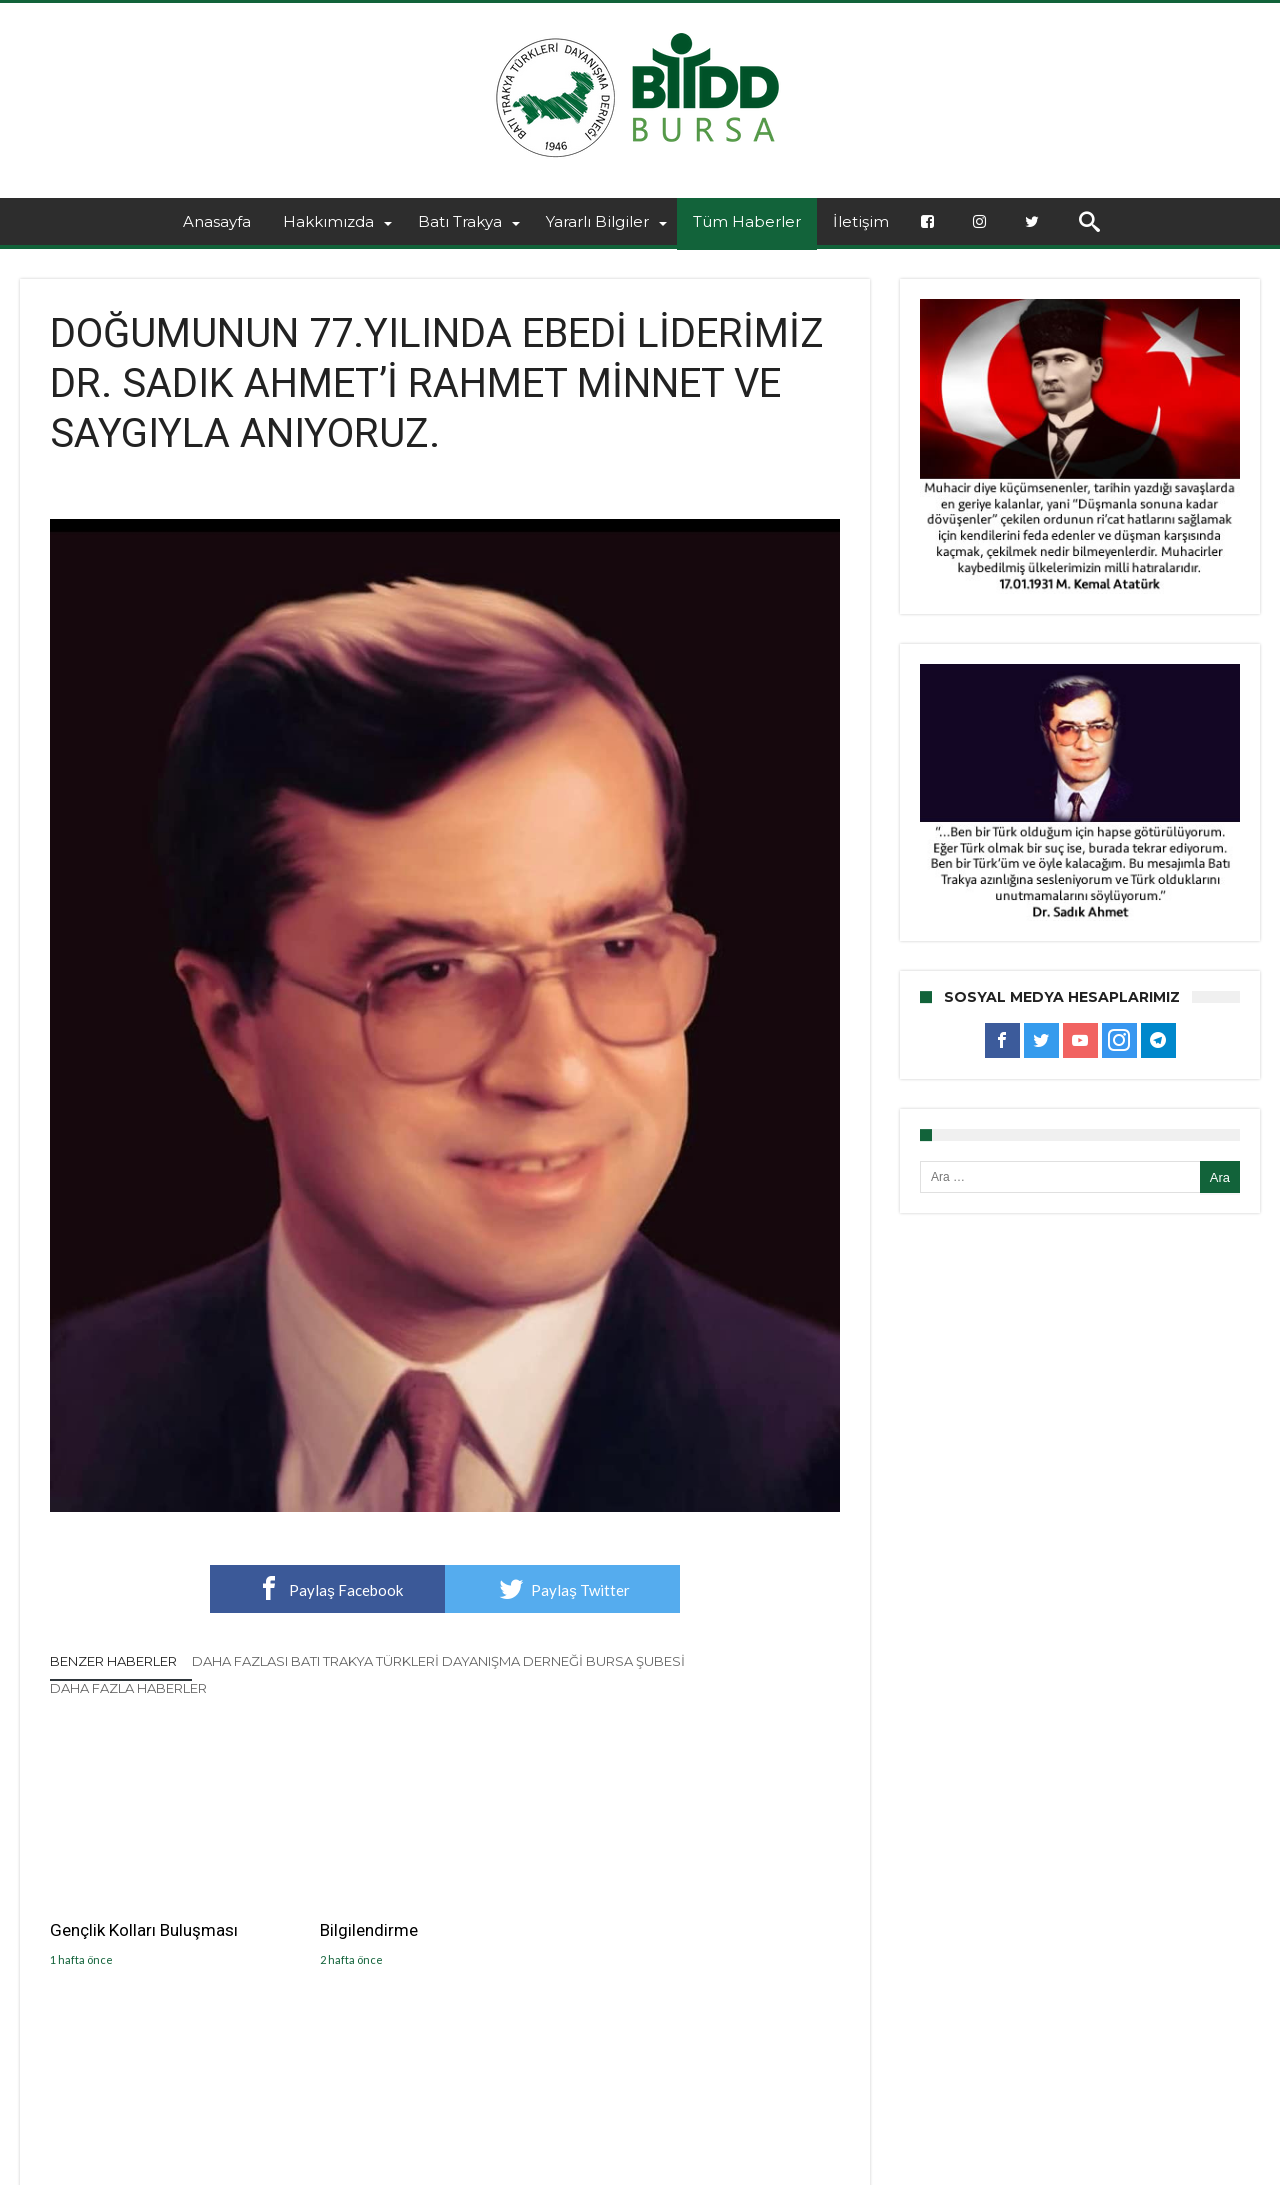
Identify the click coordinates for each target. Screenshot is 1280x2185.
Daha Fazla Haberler (128, 1688)
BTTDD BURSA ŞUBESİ (322, 2167)
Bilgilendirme (369, 1929)
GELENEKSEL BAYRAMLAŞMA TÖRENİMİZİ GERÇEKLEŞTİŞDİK (708, 1940)
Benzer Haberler (113, 1661)
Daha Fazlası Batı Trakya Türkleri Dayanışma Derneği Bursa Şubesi (438, 1661)
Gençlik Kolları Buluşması (144, 1929)
